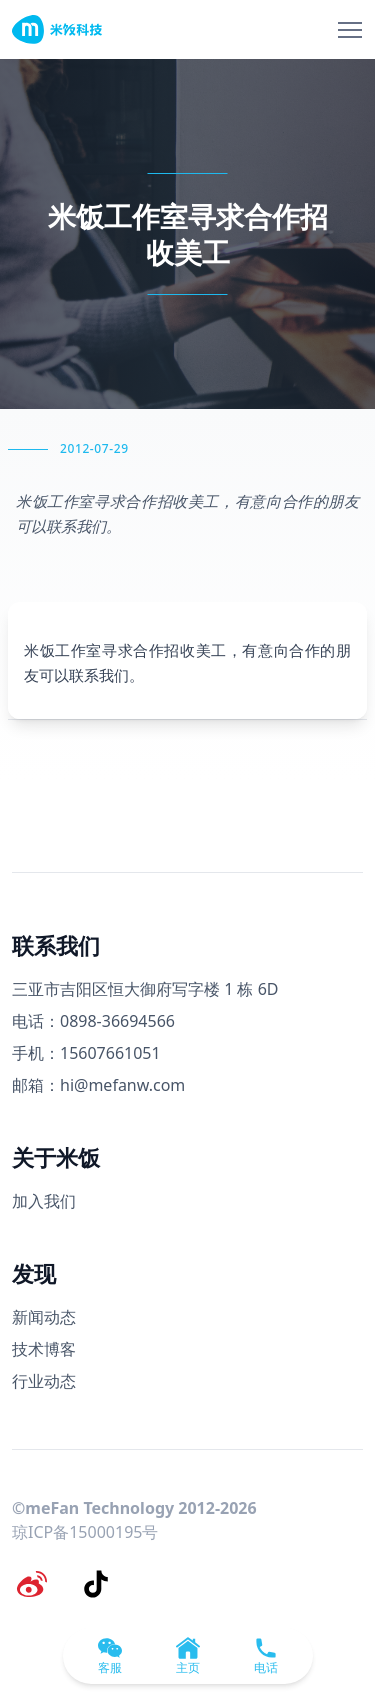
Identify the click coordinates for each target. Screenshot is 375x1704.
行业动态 (44, 1381)
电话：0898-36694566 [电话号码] (93, 1021)
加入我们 (44, 1201)
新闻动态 (44, 1317)
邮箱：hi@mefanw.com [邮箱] (98, 1085)
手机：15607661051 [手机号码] (86, 1053)
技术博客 (44, 1349)
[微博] (32, 1584)
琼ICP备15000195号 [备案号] (85, 1532)
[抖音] (96, 1584)
